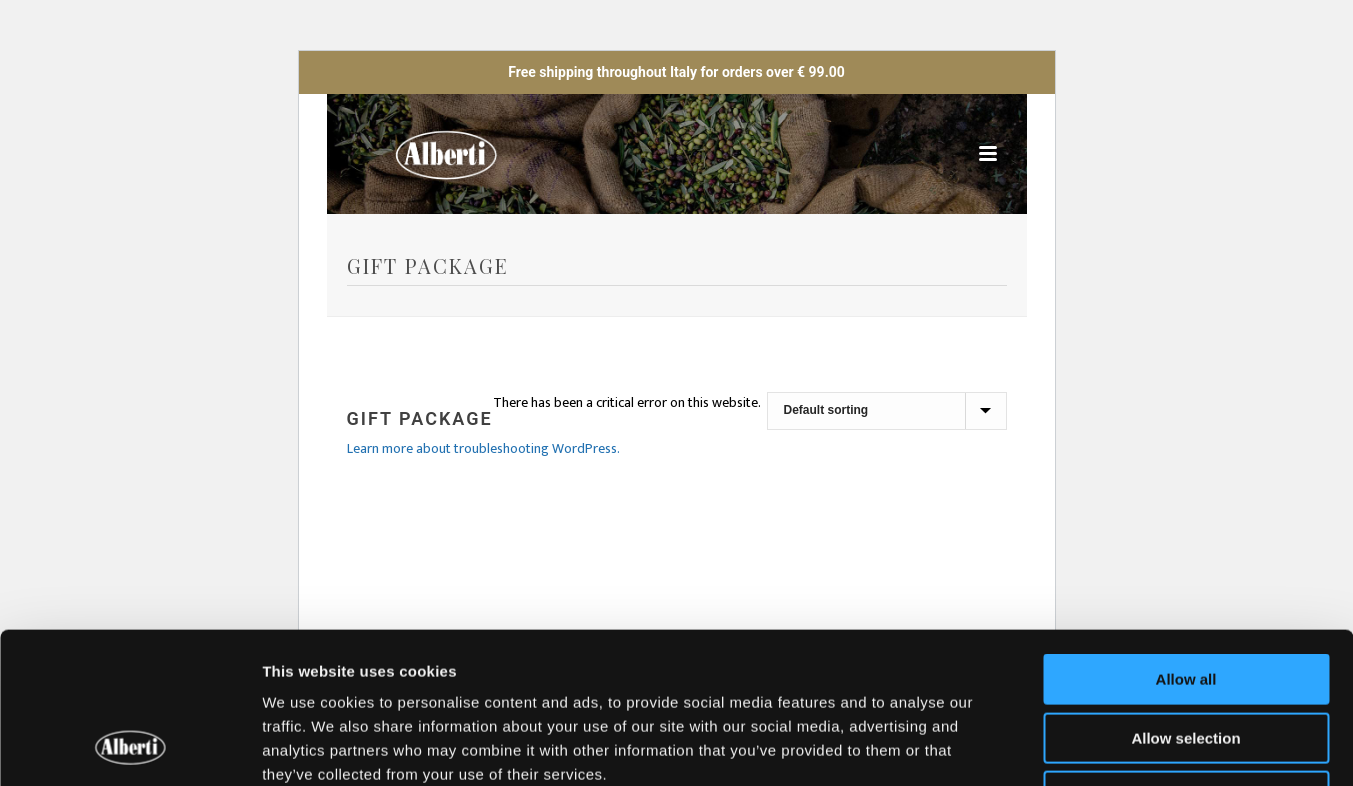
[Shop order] (887, 411)
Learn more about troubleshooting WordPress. (483, 448)
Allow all (1186, 541)
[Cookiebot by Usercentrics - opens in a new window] (129, 747)
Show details (1049, 746)
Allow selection (1185, 600)
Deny (1186, 658)
